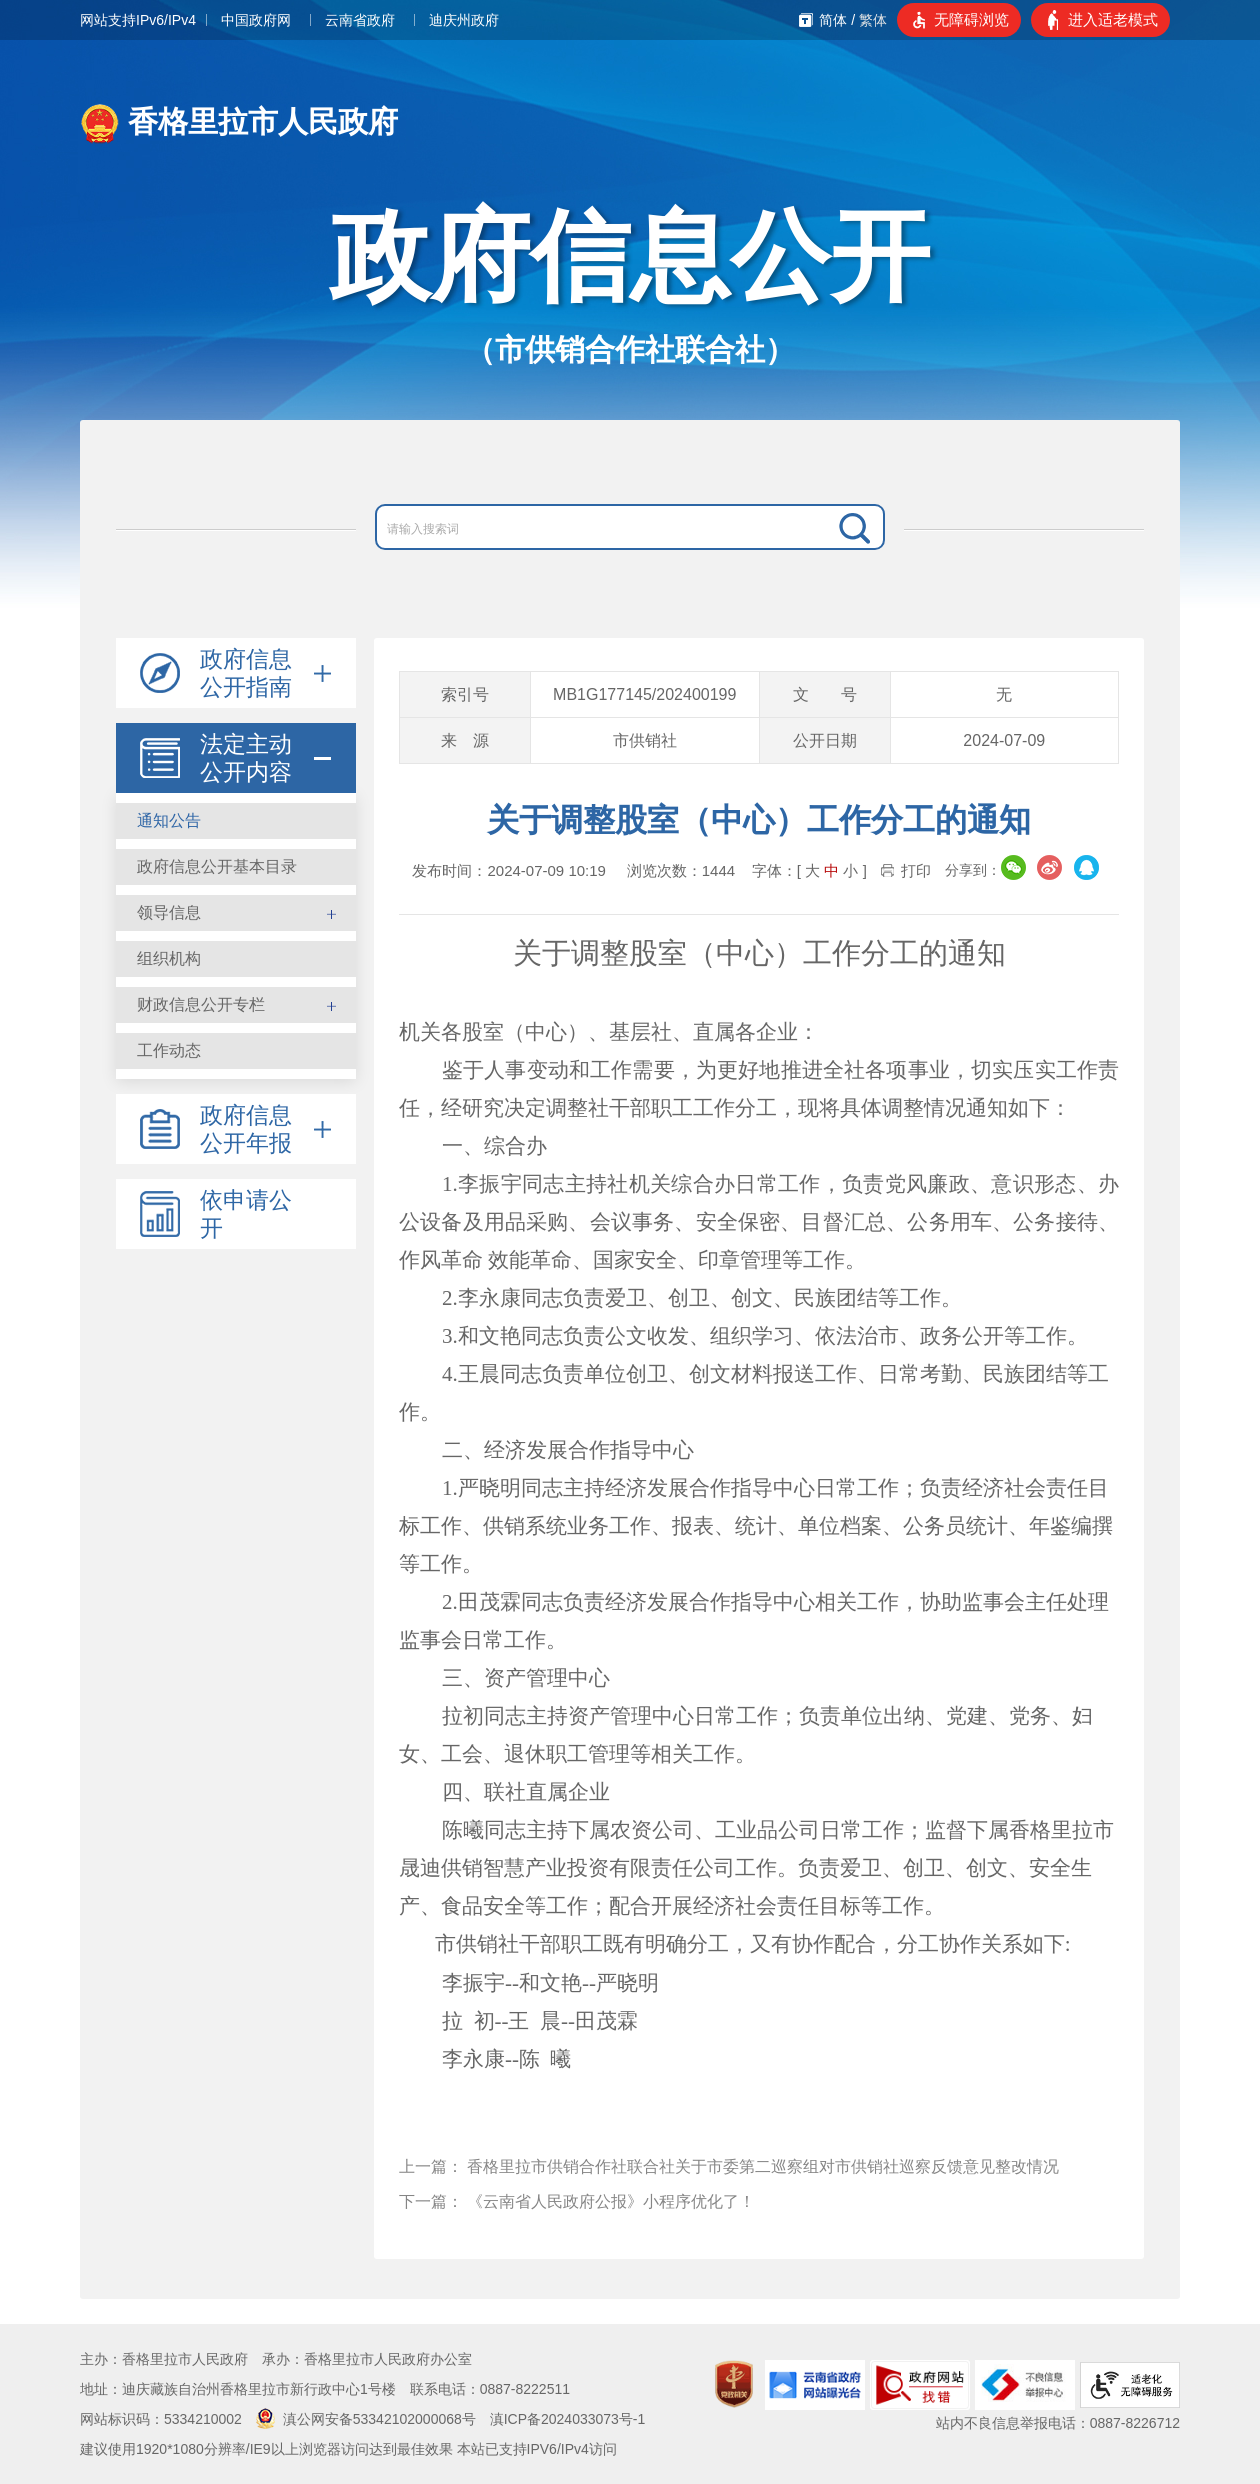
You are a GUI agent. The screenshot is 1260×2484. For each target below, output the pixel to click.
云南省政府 (360, 20)
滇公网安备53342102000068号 (366, 2419)
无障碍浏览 (971, 19)
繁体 (873, 20)
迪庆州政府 (464, 20)
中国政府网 (256, 20)
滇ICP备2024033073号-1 (568, 2419)
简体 (833, 20)
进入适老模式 (1113, 19)
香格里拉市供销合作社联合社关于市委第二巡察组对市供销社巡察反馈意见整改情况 (763, 2166)
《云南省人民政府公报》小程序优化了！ (611, 2201)
